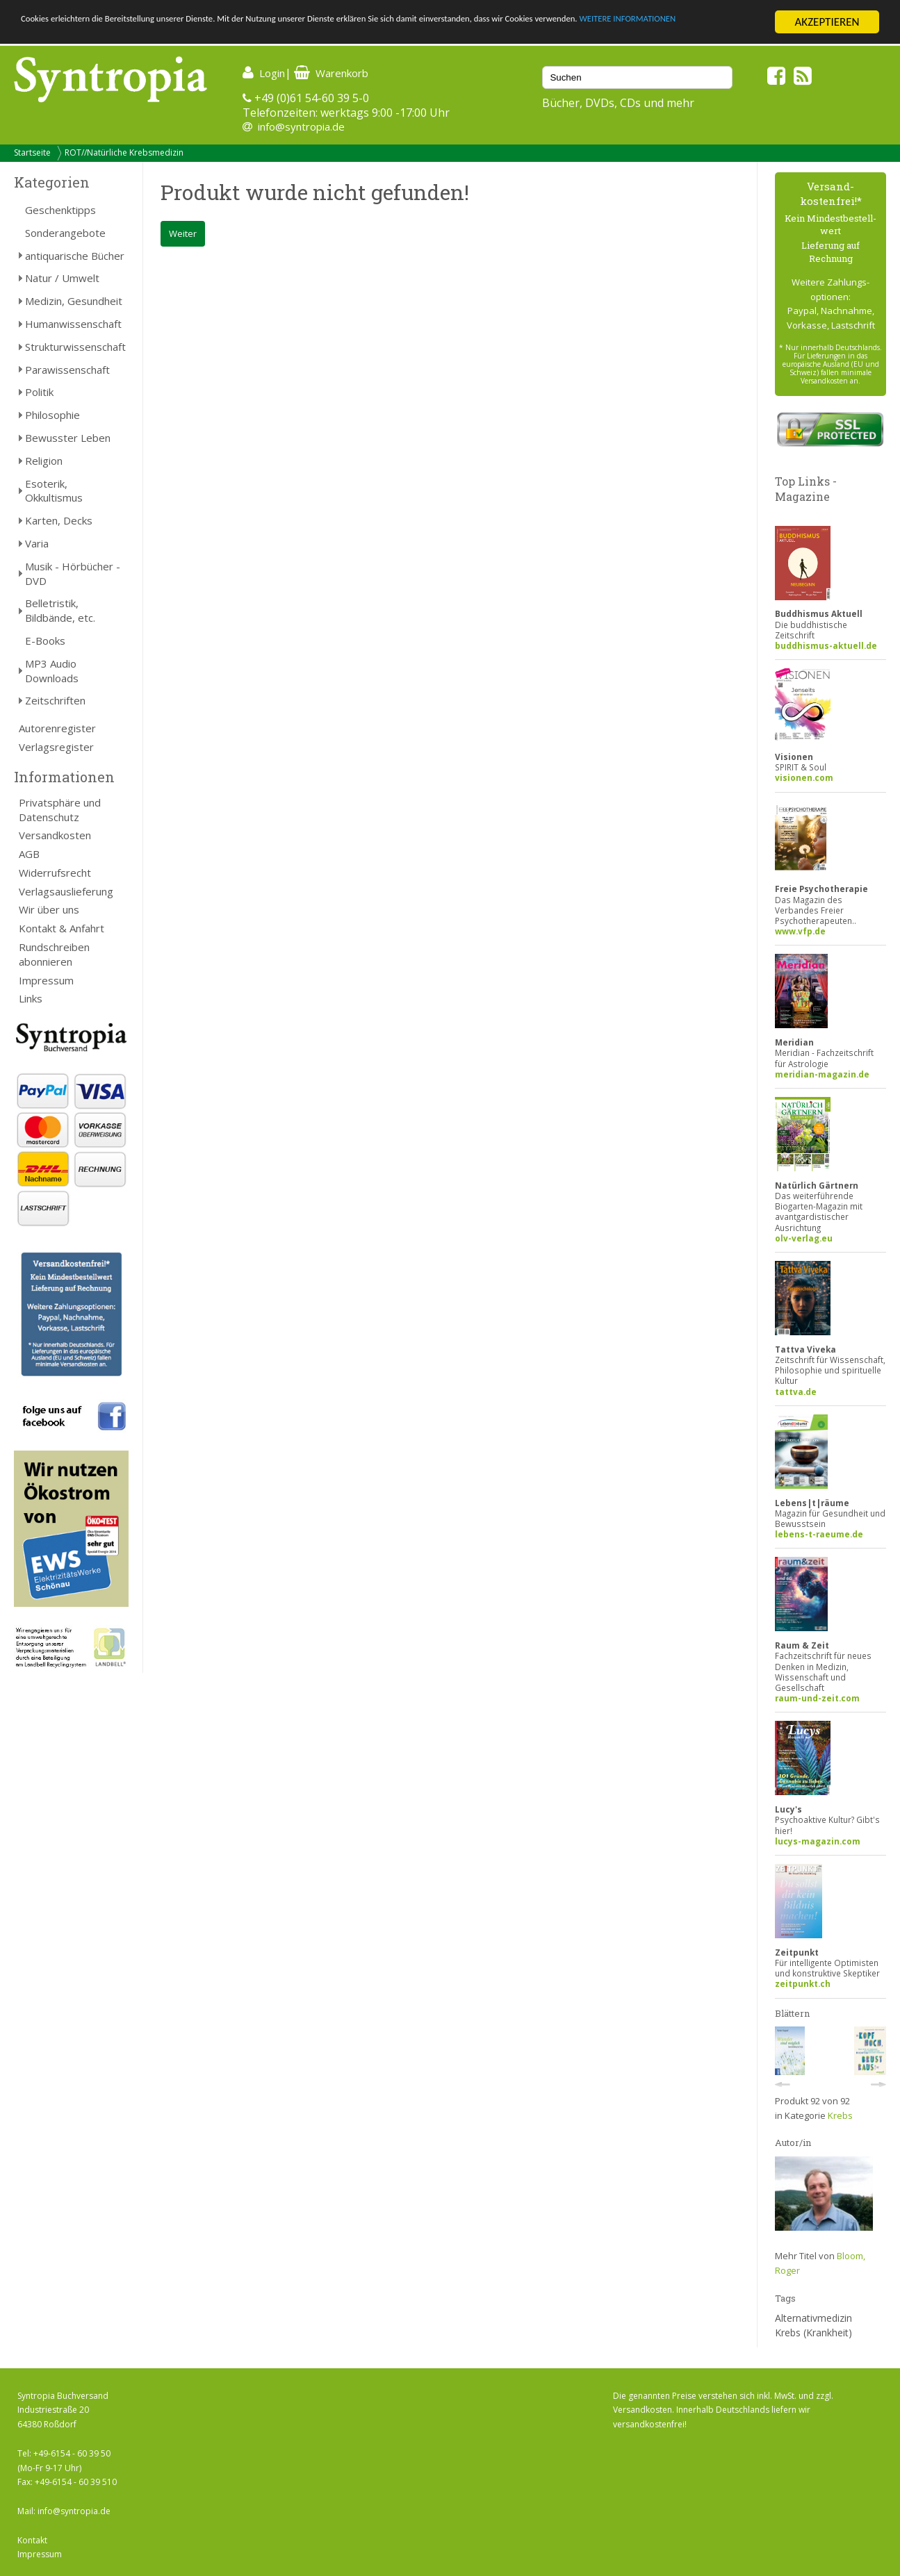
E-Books (45, 640)
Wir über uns (49, 909)
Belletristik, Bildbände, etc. (60, 610)
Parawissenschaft (67, 370)
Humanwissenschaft (73, 324)
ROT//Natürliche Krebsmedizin (124, 152)
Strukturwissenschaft (75, 347)
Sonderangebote (65, 233)
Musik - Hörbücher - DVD (72, 573)
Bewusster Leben (68, 438)
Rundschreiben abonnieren (54, 954)
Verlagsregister (56, 747)
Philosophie (52, 415)
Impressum (46, 980)
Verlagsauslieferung (66, 891)
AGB (29, 854)
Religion (44, 461)
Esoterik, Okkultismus (54, 491)
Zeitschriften (55, 700)
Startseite (32, 152)
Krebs (840, 2115)
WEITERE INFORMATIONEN (85, 34)
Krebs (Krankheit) (813, 2332)
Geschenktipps (60, 210)
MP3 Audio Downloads (52, 671)
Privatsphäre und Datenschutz (60, 809)
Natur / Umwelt (62, 278)
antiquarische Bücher (74, 256)
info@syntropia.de (301, 126)
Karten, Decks (58, 520)
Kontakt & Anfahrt (61, 928)
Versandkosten (55, 835)
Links (30, 998)
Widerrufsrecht (55, 873)
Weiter (183, 233)
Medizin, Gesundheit (73, 301)
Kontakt (32, 2540)
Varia (37, 543)
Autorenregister (57, 728)
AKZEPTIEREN (826, 22)
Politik (39, 392)
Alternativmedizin (813, 2318)
